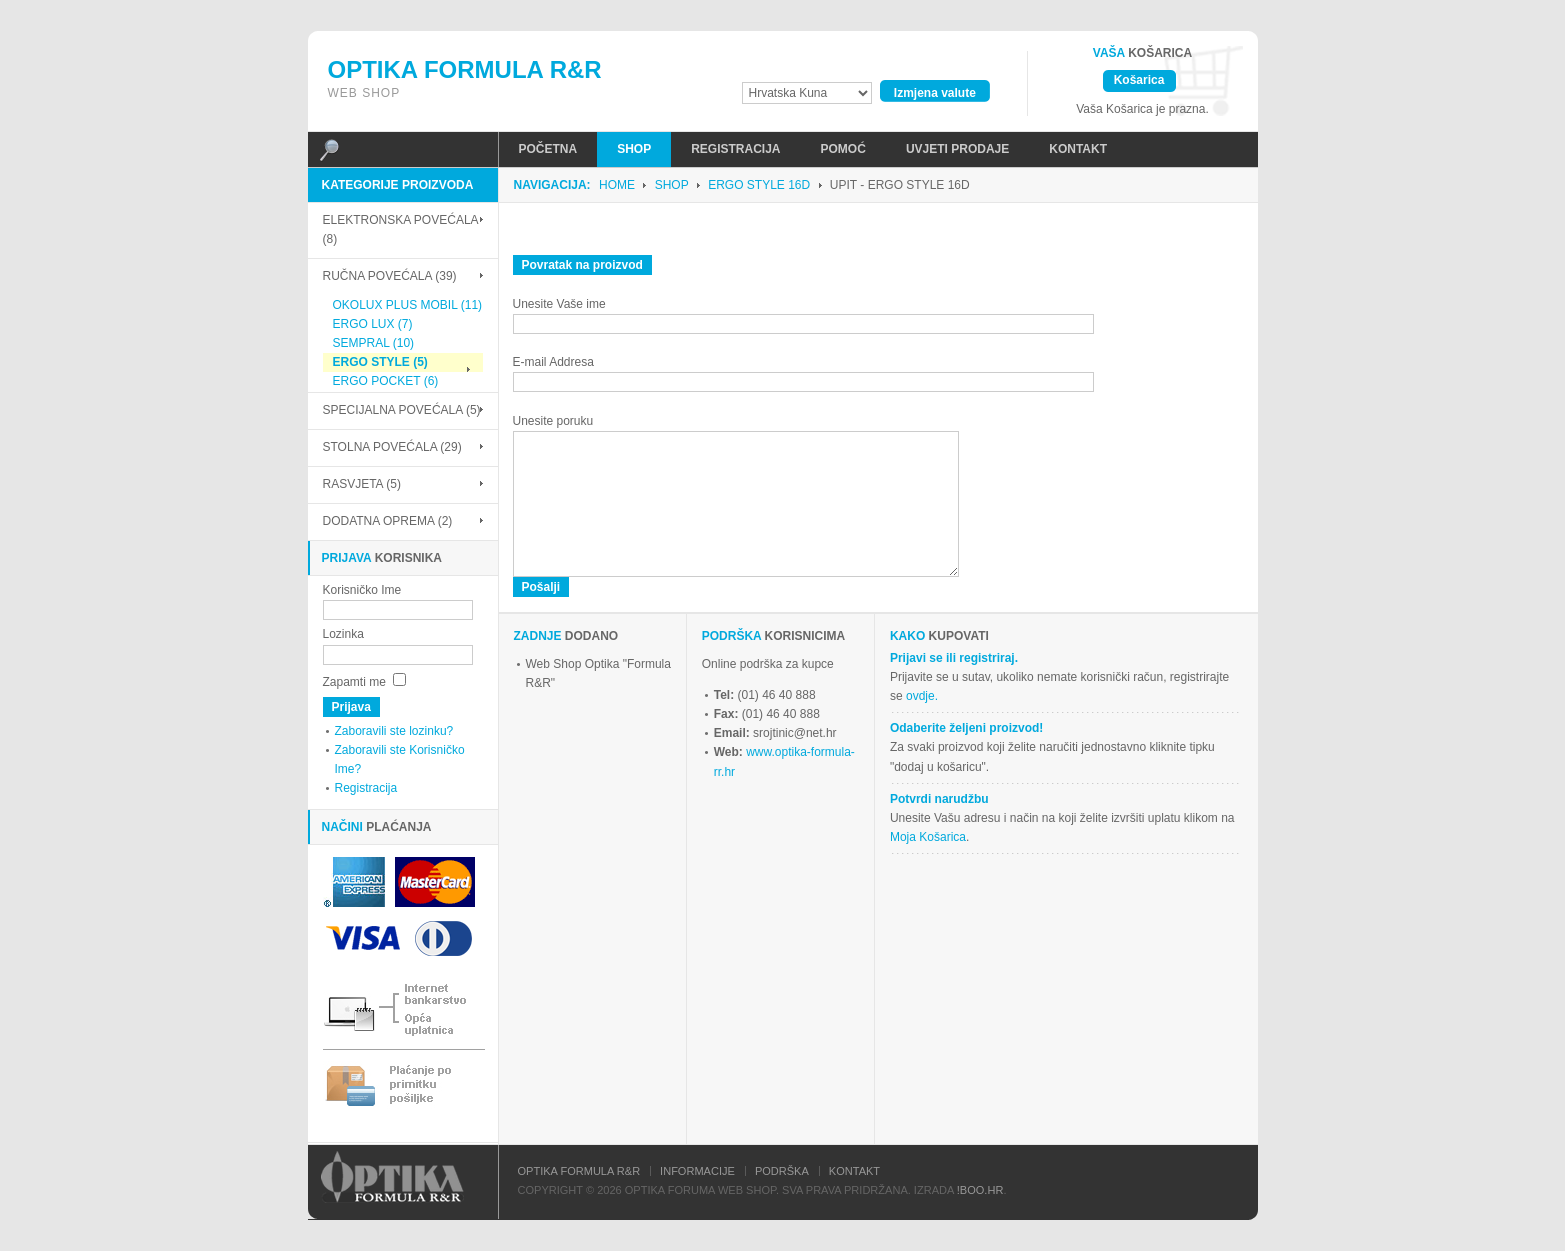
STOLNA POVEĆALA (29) (392, 447)
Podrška (782, 1171)
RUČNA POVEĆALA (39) (390, 276)
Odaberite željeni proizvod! (966, 728)
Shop (672, 185)
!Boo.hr (980, 1190)
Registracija (366, 788)
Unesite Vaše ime (559, 304)
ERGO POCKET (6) (381, 381)
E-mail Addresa (553, 362)
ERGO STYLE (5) (375, 362)
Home (617, 185)
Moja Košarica (928, 837)
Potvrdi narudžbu (939, 799)
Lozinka (343, 634)
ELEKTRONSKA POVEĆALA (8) (401, 229)
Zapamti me (354, 682)
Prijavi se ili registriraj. (954, 658)
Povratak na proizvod (582, 265)
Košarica (1139, 80)
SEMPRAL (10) (369, 343)
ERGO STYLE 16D (759, 185)
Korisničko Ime (362, 590)
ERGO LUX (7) (368, 324)
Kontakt (854, 1171)
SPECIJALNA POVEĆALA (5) (402, 410)
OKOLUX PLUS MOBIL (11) (403, 305)
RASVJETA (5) (362, 484)
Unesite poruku (553, 421)
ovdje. (922, 696)
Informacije (697, 1171)
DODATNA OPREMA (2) (388, 521)
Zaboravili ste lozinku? (394, 731)
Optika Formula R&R (579, 1171)
